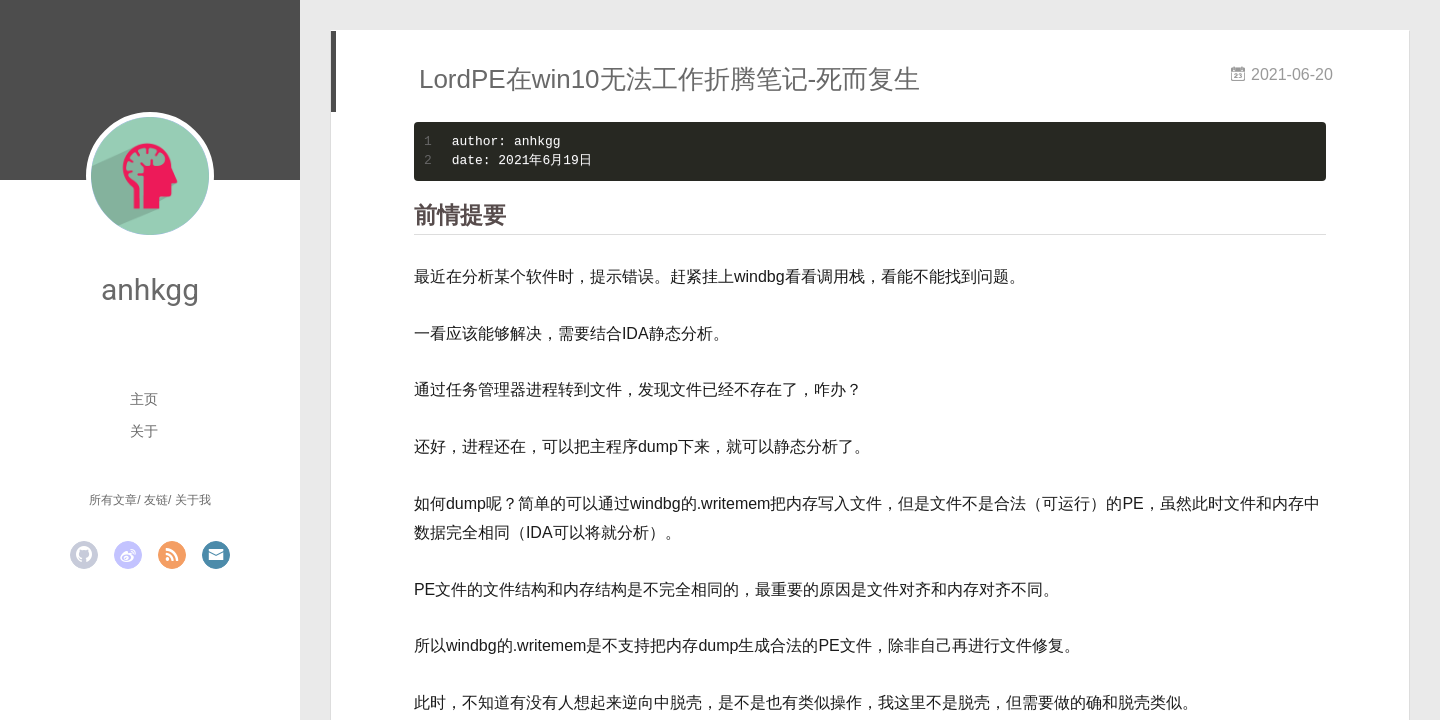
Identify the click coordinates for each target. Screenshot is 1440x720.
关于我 (193, 500)
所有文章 (113, 500)
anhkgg (150, 289)
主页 (144, 399)
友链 (156, 500)
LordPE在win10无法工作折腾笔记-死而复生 (669, 79)
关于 (144, 431)
